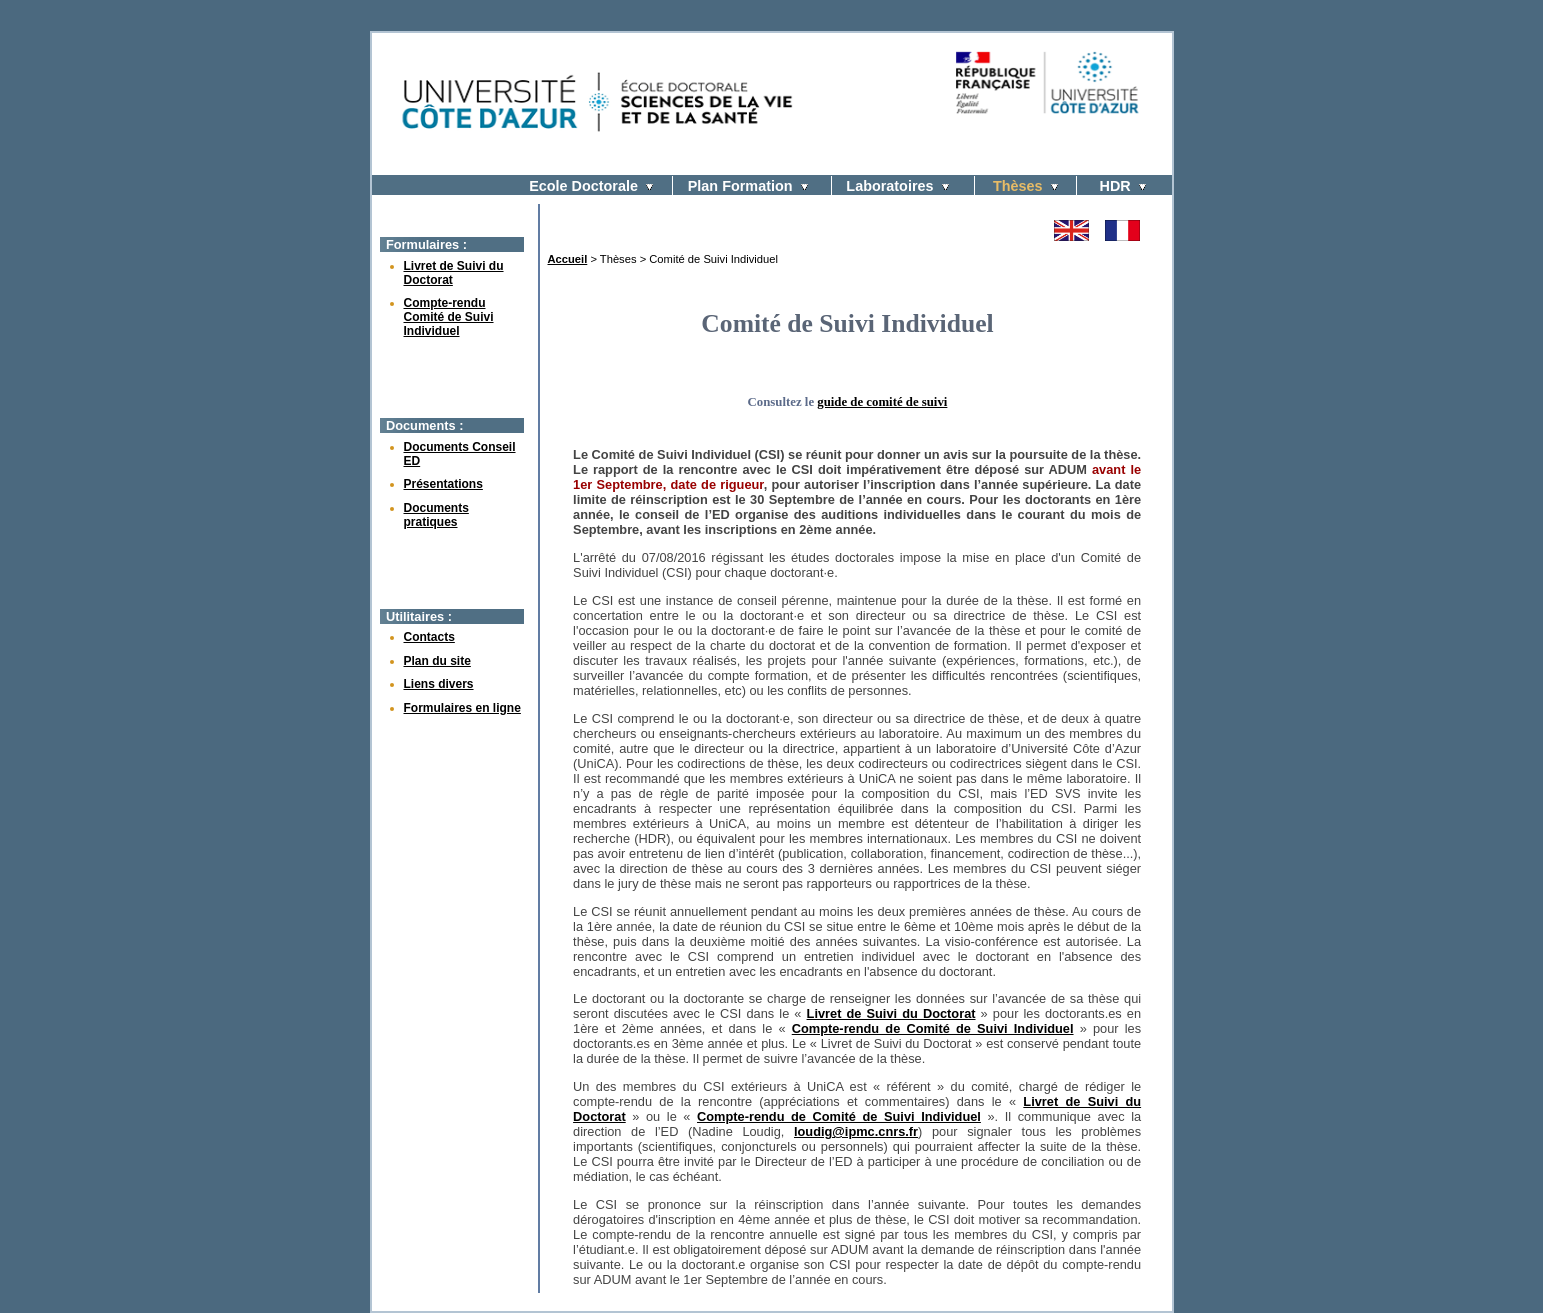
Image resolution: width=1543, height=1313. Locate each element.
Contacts (429, 637)
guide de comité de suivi (882, 402)
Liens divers (439, 684)
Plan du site (437, 661)
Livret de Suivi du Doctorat (891, 1013)
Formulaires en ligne (462, 708)
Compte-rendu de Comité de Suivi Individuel (933, 1028)
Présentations (443, 484)
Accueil (568, 259)
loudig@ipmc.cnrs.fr (856, 1131)
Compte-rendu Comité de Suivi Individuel (449, 317)
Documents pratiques (436, 515)
